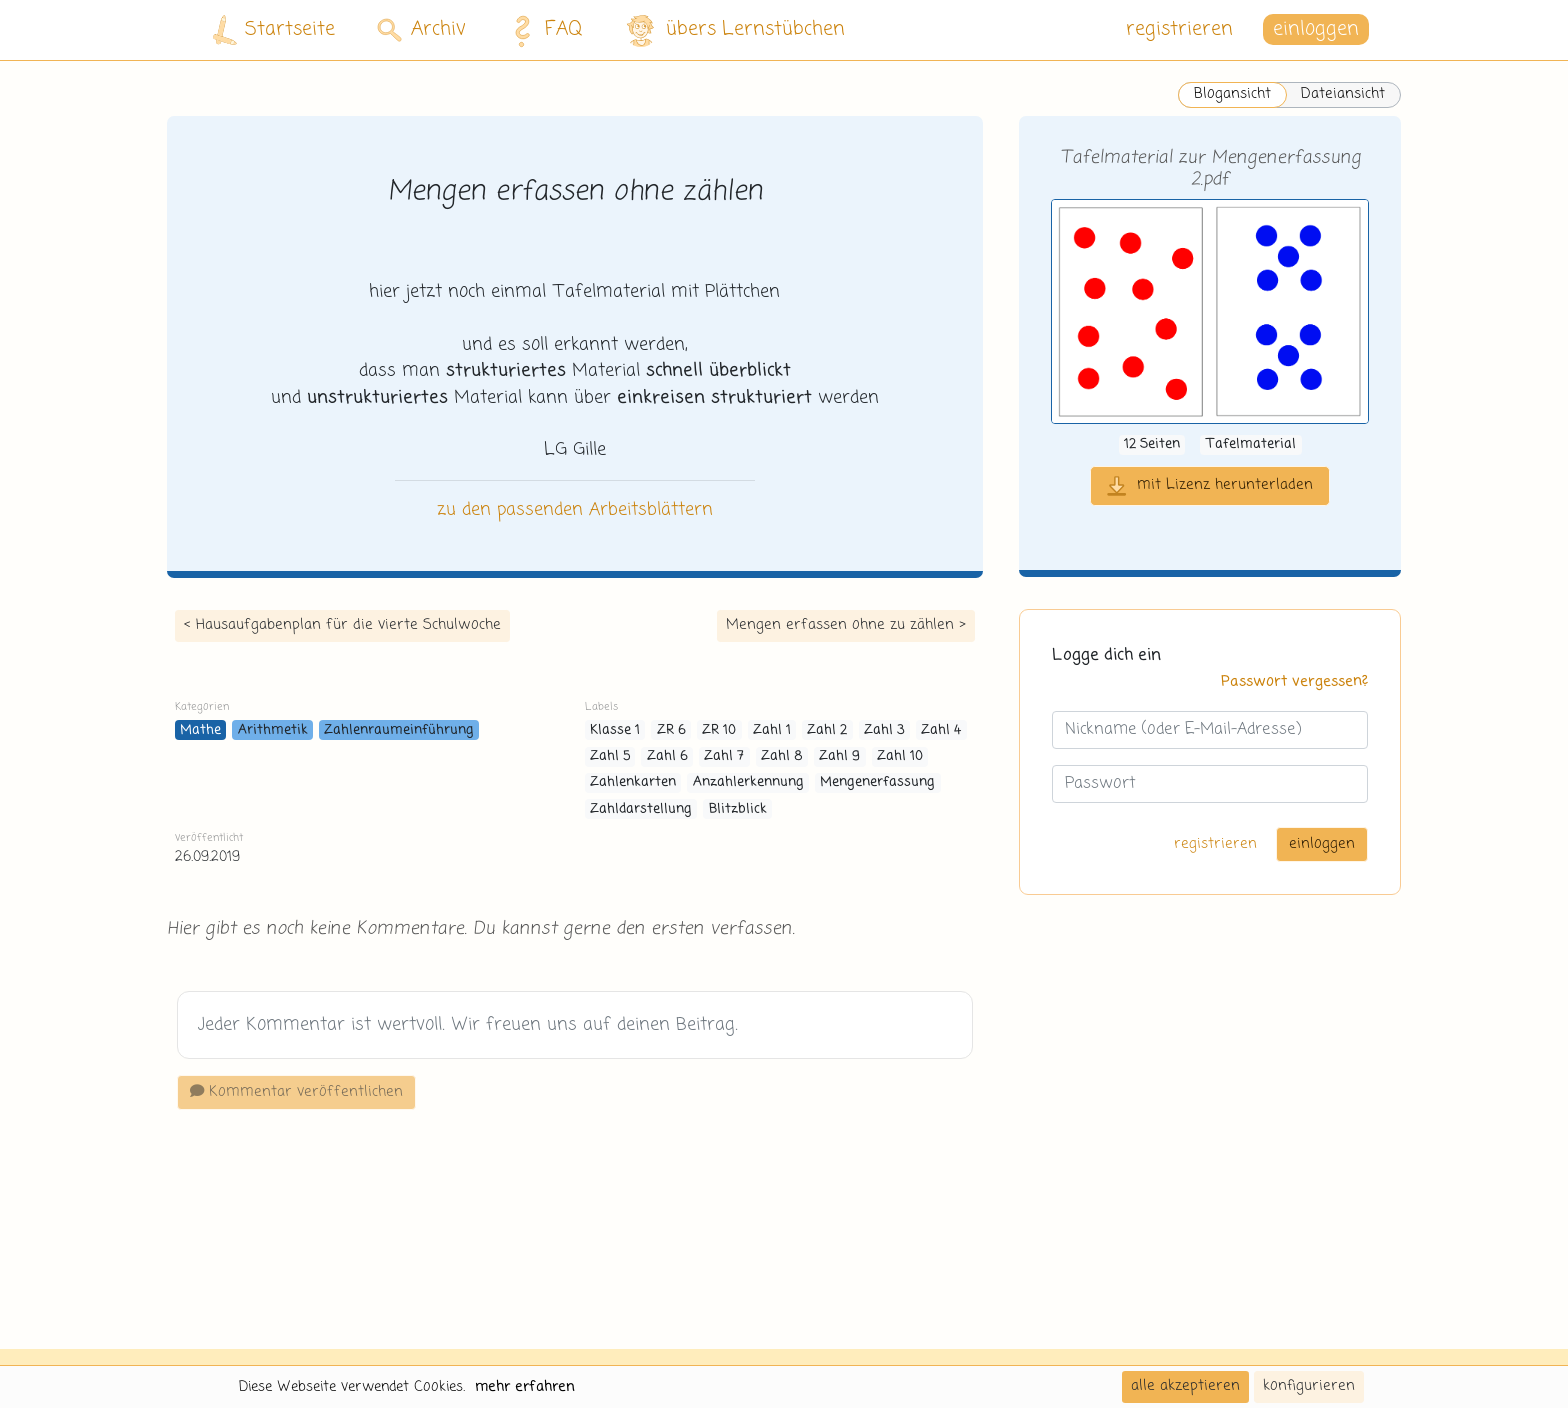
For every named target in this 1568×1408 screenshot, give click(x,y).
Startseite (274, 30)
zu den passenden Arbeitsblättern (575, 510)
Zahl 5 (610, 756)
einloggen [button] (1316, 29)
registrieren (1179, 29)
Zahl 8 (782, 756)
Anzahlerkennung (748, 782)
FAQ (542, 30)
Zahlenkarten (633, 782)
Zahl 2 (827, 730)
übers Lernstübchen (734, 30)
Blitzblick (738, 809)
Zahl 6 (667, 756)
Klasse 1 (615, 730)
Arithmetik (273, 730)
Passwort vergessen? (1294, 682)
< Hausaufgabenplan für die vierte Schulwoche (342, 625)
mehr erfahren (525, 1387)
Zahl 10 (900, 756)
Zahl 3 (884, 730)
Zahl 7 (724, 756)
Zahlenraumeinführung (399, 730)
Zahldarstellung (641, 809)
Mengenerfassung (877, 782)
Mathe (200, 730)
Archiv (421, 29)
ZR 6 (671, 730)
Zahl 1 (772, 730)
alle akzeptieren (1185, 1386)
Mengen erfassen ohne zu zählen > (846, 625)
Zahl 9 (839, 756)
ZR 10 (719, 730)
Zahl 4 (941, 730)
